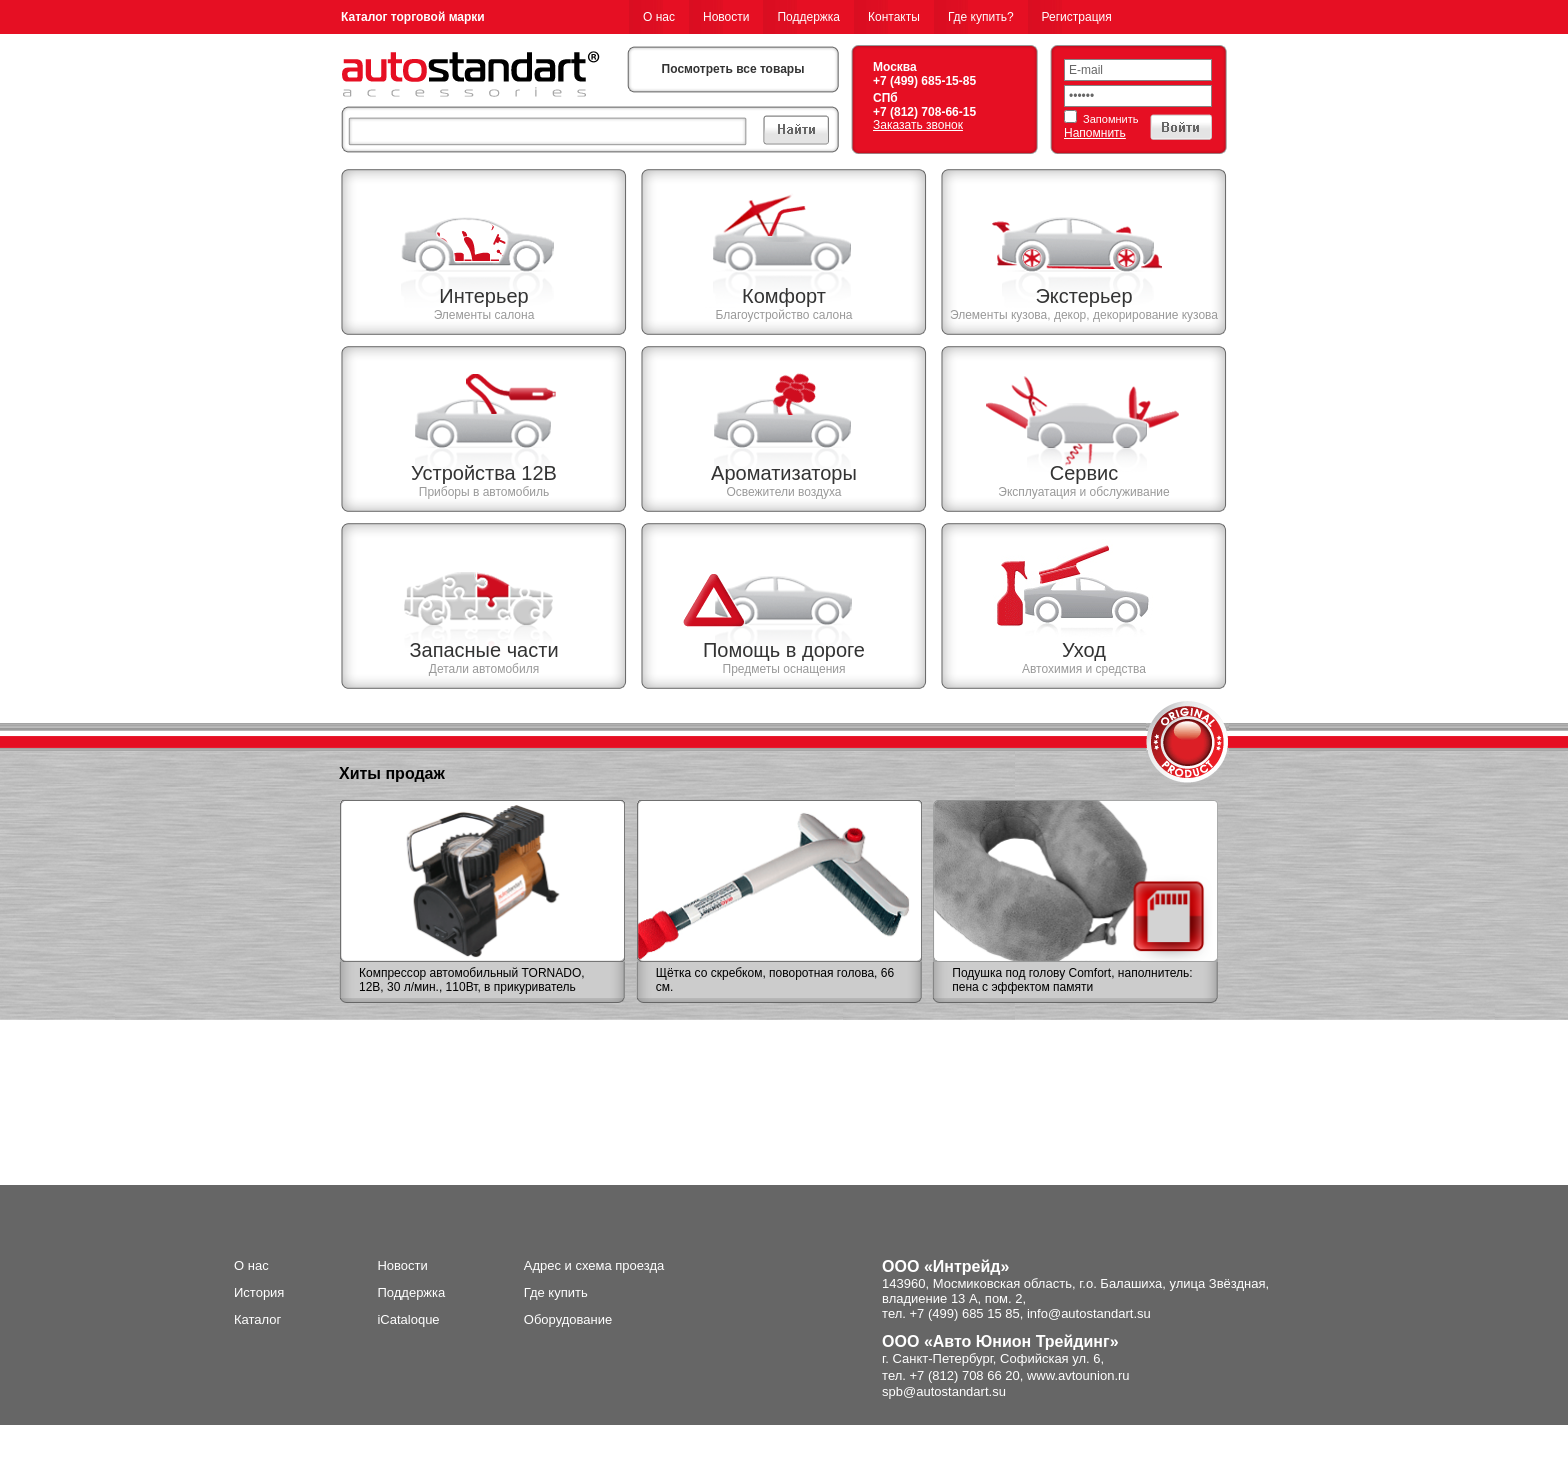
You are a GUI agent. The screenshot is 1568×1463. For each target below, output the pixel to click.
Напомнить (1095, 133)
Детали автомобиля (484, 669)
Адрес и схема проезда (594, 1265)
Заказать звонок (918, 125)
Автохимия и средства (1084, 669)
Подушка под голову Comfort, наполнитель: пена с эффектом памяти (1072, 980)
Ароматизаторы (784, 473)
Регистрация (1077, 17)
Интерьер (483, 296)
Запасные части (483, 650)
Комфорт (784, 296)
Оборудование (568, 1319)
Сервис (1084, 473)
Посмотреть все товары (733, 69)
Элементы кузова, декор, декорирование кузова (1084, 315)
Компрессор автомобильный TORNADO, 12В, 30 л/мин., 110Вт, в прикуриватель (472, 980)
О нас (659, 17)
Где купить (556, 1292)
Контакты (894, 17)
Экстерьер (1083, 296)
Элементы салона (484, 315)
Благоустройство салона (783, 315)
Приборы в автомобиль (484, 492)
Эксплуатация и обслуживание (1083, 492)
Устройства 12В (484, 473)
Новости (726, 17)
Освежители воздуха (783, 492)
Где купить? (981, 17)
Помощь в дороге (784, 650)
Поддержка (808, 17)
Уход (1084, 650)
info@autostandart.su (1089, 1313)
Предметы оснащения (784, 669)
